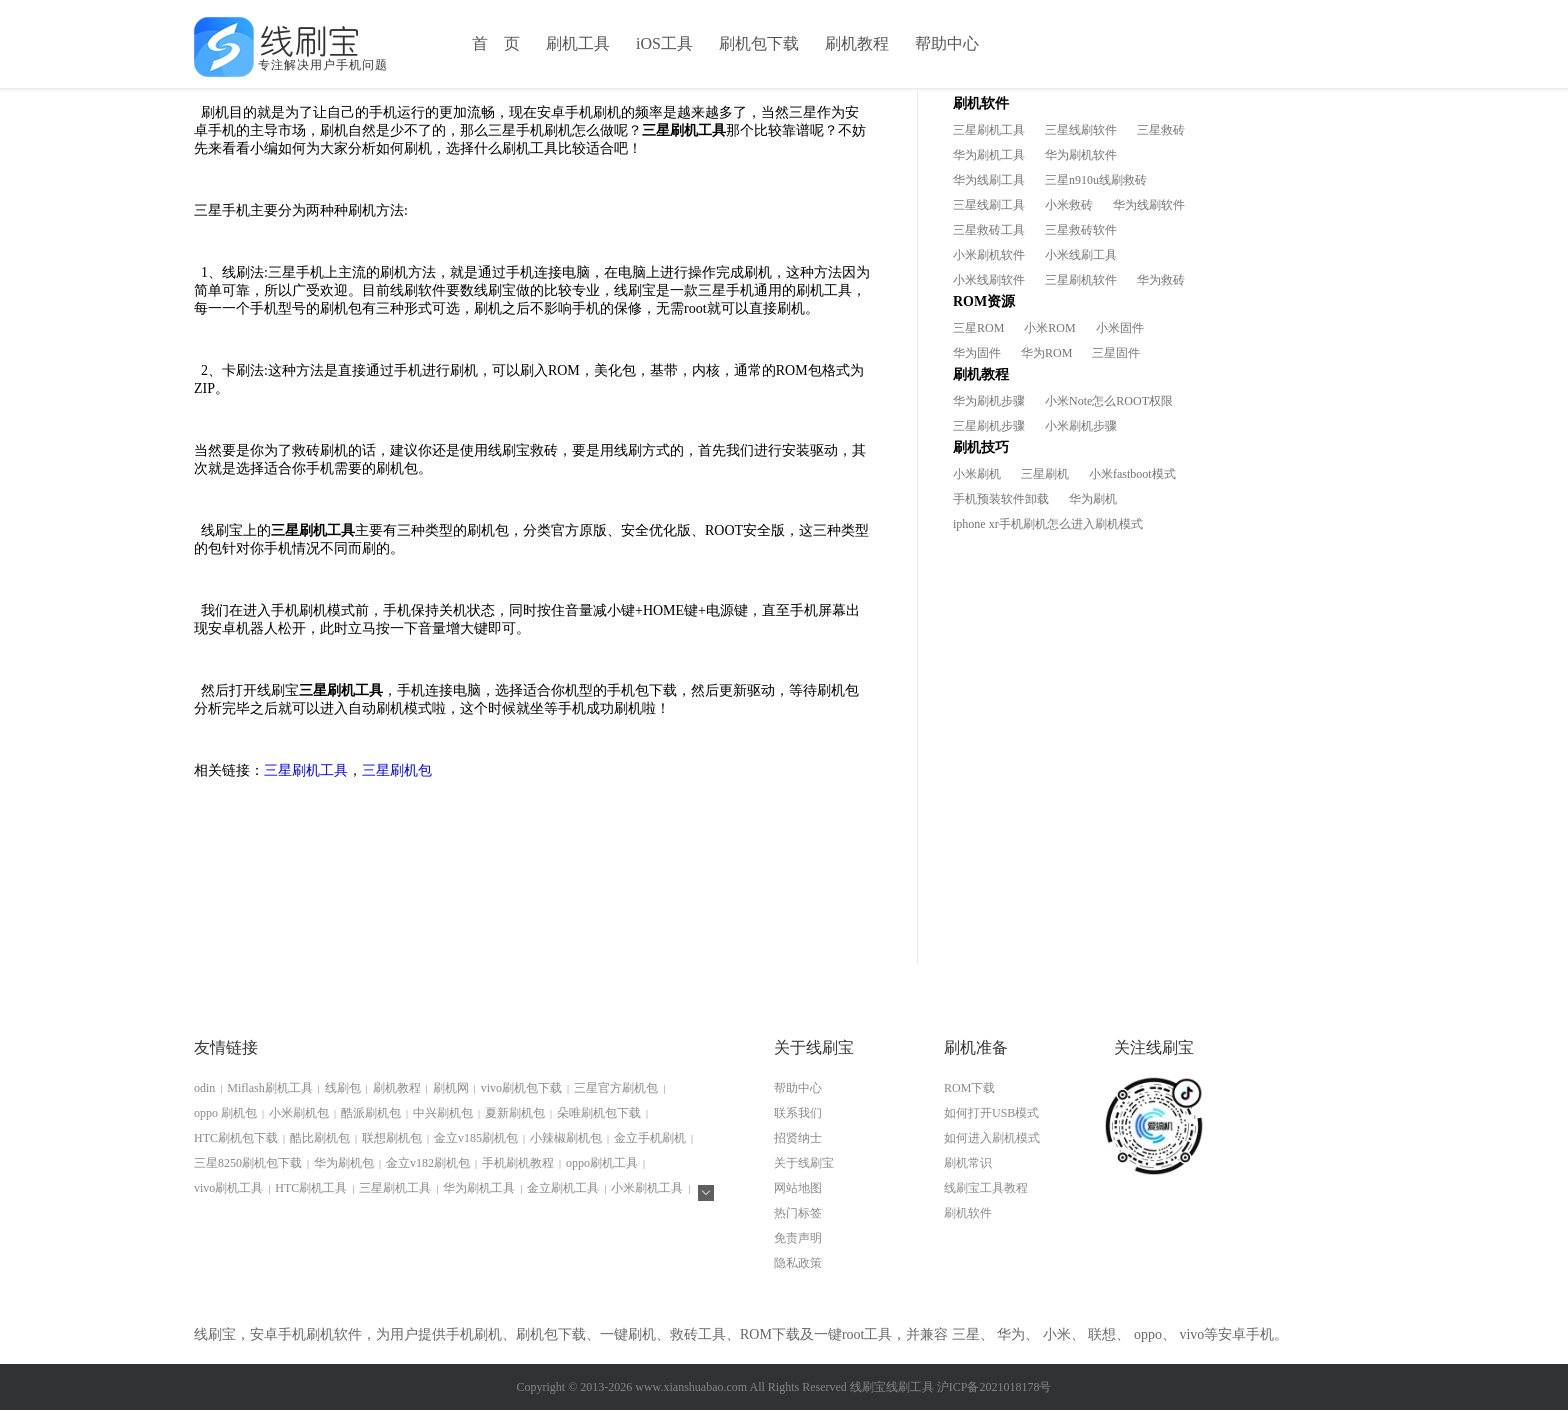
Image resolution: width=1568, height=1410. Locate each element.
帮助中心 (947, 43)
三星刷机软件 (1081, 280)
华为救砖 (1161, 280)
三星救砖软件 (1081, 230)
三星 (966, 1334)
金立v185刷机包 (476, 1138)
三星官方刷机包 (616, 1088)
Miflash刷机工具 (269, 1088)
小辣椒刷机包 (566, 1138)
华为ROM (1046, 353)
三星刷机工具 (306, 770)
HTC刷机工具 (311, 1188)
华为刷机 (1093, 499)
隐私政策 (798, 1263)
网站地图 (798, 1188)
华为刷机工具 (989, 155)
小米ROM (1049, 328)
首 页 (496, 43)
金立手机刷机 (650, 1138)
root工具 (867, 1334)
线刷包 (343, 1088)
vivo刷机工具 (228, 1188)
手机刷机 (474, 1334)
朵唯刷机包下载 (599, 1113)
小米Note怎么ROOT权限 (1109, 401)
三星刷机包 (397, 770)
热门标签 (798, 1213)
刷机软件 (968, 1213)
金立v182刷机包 (428, 1163)
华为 (1011, 1334)
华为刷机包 (344, 1163)
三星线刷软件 (1081, 130)
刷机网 (451, 1088)
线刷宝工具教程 (986, 1188)
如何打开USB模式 (991, 1113)
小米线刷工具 (1081, 255)
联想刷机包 (392, 1138)
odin (204, 1088)
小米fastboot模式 (1132, 474)
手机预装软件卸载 (1001, 499)
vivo (1191, 1334)
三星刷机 (1045, 474)
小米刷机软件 (989, 255)
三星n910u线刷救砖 (1096, 180)
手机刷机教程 (518, 1163)
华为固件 (977, 353)
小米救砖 (1069, 205)
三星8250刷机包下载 (248, 1163)
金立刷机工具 (563, 1188)
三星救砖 (1161, 130)
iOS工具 (664, 43)
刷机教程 (857, 43)
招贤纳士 (798, 1138)
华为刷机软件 (1081, 155)
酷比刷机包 (320, 1138)
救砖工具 (698, 1334)
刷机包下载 (759, 43)
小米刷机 (977, 474)
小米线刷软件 (989, 280)
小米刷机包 (299, 1113)
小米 (1057, 1334)
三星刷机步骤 (989, 426)
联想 (1102, 1334)
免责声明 (798, 1238)
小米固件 (1120, 328)
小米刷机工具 (647, 1188)
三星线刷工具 (989, 205)
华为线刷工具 (989, 180)
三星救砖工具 (989, 230)
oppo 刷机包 (225, 1113)
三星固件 (1116, 353)
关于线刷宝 (804, 1163)
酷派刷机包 (371, 1113)
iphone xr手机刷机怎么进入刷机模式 (1048, 524)
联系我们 (798, 1113)
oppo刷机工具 (602, 1163)
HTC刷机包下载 (236, 1138)
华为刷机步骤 (989, 401)
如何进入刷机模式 (992, 1138)
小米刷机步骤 (1081, 426)
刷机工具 (578, 43)
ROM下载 (969, 1088)
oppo (1148, 1334)
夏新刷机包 (515, 1113)
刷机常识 (968, 1163)
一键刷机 (628, 1334)
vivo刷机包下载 (521, 1088)
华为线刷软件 (1149, 205)
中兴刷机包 (443, 1113)
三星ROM (978, 328)
